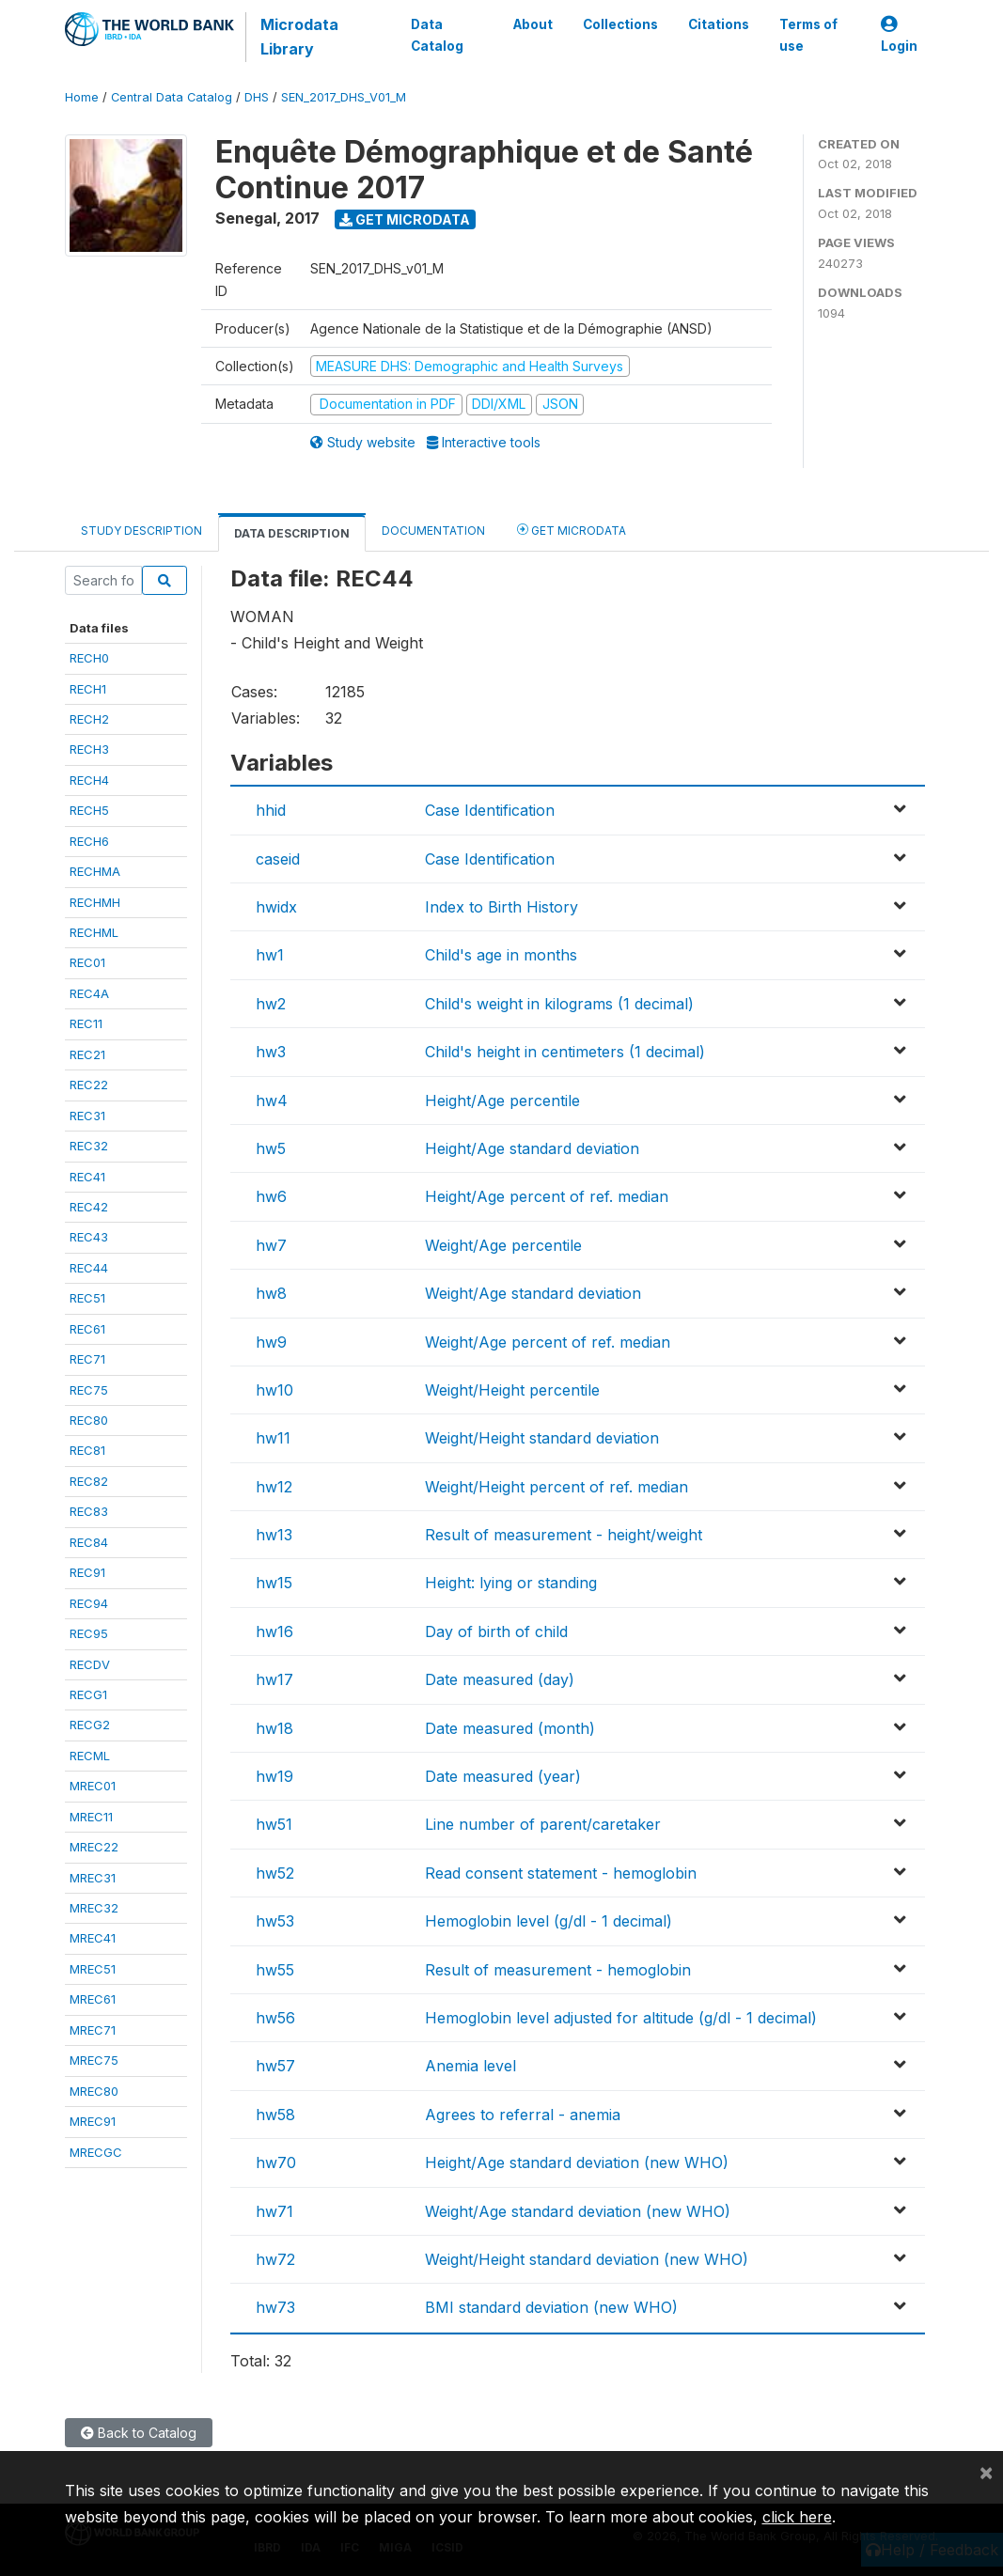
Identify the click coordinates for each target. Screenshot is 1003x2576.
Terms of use (808, 35)
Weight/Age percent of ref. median (547, 1342)
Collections (620, 24)
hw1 (270, 954)
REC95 (89, 1633)
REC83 (89, 1511)
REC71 (87, 1358)
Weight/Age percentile (503, 1245)
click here (797, 2516)
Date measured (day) (499, 1679)
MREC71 (93, 2029)
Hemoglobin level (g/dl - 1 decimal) (548, 1921)
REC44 (89, 1267)
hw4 (272, 1100)
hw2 (271, 1003)
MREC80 (94, 2091)
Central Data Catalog (171, 97)
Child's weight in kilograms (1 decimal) (559, 1003)
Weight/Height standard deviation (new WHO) (586, 2259)
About (533, 24)
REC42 (89, 1206)
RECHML (94, 932)
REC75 (89, 1389)
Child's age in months (501, 954)
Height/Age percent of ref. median (546, 1196)
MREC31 (93, 1877)
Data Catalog (437, 35)
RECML (90, 1755)
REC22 (89, 1084)
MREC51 (93, 1968)
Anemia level (470, 2065)
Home (82, 97)
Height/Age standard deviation (532, 1148)
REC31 (87, 1115)
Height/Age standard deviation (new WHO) (577, 2162)
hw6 (271, 1196)
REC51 (87, 1297)
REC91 (87, 1572)
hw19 (274, 1776)
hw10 (274, 1390)
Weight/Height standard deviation (542, 1438)
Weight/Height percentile (512, 1390)
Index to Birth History (501, 907)
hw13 (274, 1534)
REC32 (89, 1145)
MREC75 (94, 2060)
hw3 (271, 1051)
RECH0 (89, 657)
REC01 (87, 962)
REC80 (89, 1420)
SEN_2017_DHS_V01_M (343, 97)
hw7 (271, 1245)
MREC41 (93, 1937)
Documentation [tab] (433, 530)
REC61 (87, 1328)
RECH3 (89, 749)
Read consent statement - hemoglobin (561, 1873)
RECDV (90, 1664)
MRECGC (96, 2152)
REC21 (87, 1054)
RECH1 (88, 688)
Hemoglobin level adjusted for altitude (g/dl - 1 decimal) (621, 2017)
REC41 (87, 1176)
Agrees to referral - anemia (522, 2114)
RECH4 (89, 780)
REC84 (89, 1542)
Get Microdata (404, 219)
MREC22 (94, 1846)
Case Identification (490, 810)
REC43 (89, 1236)
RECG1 (88, 1694)
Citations (718, 24)
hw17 (274, 1679)
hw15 (274, 1582)
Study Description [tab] (141, 530)
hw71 (274, 2211)
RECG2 (90, 1724)
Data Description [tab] (292, 533)
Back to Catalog (138, 2433)
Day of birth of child (496, 1631)
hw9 (271, 1342)
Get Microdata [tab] (571, 530)
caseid (278, 859)
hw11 (273, 1438)
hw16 (274, 1631)
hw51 (274, 1824)
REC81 (87, 1450)
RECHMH (95, 902)
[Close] (986, 2471)
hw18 (274, 1728)
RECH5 (89, 810)
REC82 (89, 1481)
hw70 (276, 2162)
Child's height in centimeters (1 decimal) (565, 1051)
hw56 (275, 2017)
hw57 (275, 2065)
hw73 (275, 2307)
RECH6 (89, 841)
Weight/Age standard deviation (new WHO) (577, 2211)
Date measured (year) (503, 1776)
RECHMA (95, 871)
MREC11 (91, 1816)
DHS (256, 97)
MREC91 (93, 2121)
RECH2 (89, 718)
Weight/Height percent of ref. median (556, 1486)
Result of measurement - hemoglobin (558, 1969)
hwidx (276, 907)
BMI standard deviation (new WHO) (551, 2307)
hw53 (275, 1921)
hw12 (274, 1486)
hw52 (275, 1873)
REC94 (89, 1603)
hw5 (271, 1148)
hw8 (271, 1293)
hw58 (275, 2114)
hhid (271, 810)
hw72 (275, 2259)
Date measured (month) (510, 1728)
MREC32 (94, 1907)
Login (899, 35)
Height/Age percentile (502, 1100)
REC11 (86, 1023)
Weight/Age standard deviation (533, 1293)
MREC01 (93, 1785)
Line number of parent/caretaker (543, 1824)
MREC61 (93, 1998)
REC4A (89, 993)
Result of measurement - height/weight (563, 1534)
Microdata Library (299, 36)
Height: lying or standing (511, 1582)
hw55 (275, 1969)
